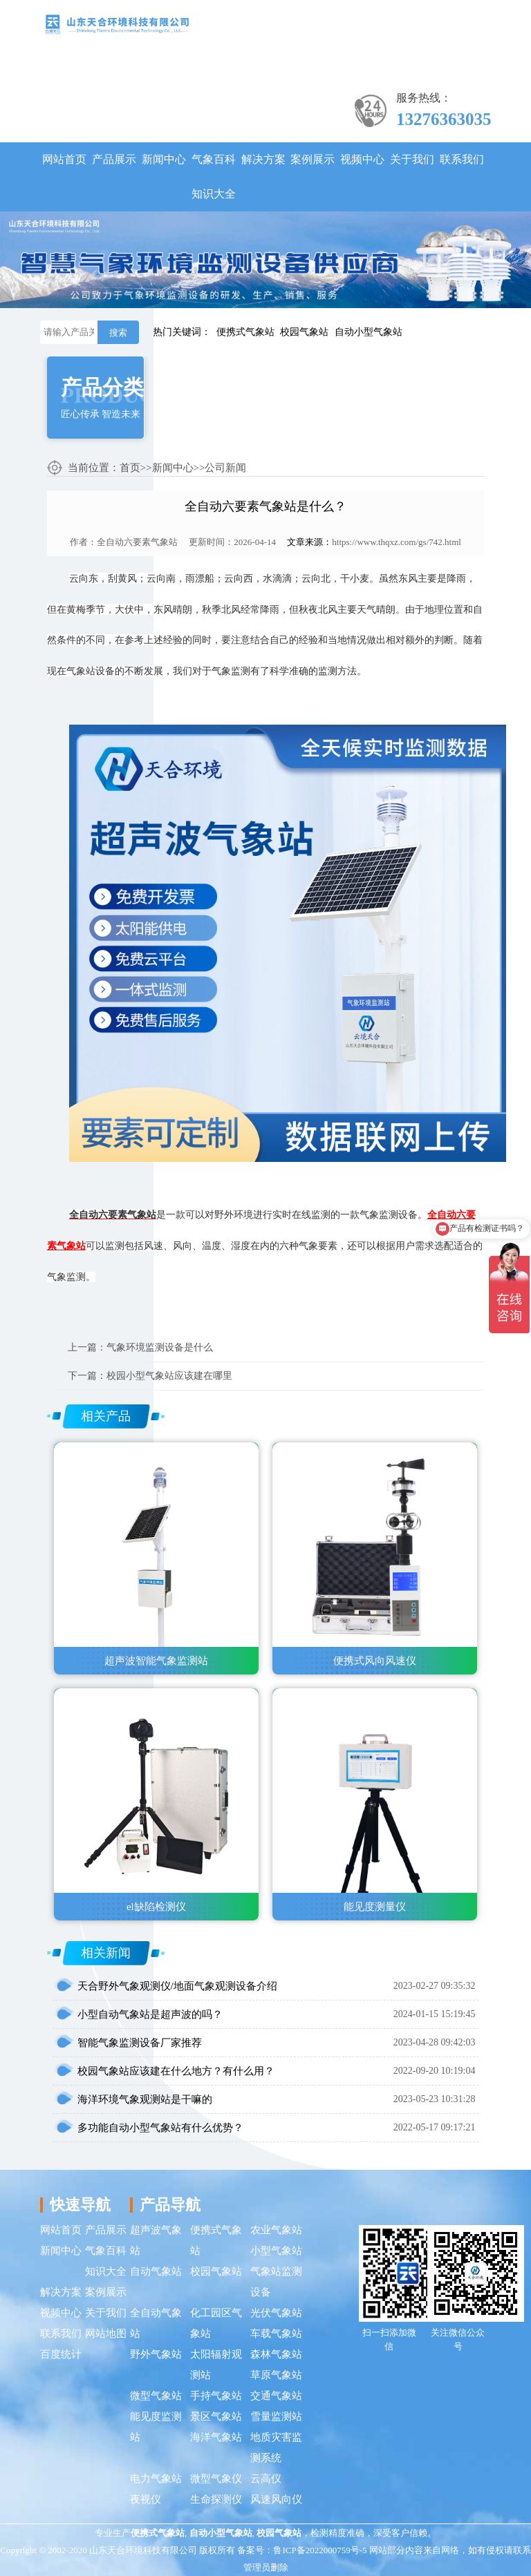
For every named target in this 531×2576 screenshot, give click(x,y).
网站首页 (64, 159)
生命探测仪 (216, 2499)
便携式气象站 (245, 332)
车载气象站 (276, 2333)
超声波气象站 (156, 2240)
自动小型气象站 (368, 332)
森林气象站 (276, 2354)
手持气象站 (216, 2395)
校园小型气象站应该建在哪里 (169, 1376)
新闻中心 (164, 159)
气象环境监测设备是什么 (159, 1347)
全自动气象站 (156, 2323)
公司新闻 (225, 467)
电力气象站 (156, 2478)
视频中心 (362, 159)
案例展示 (312, 159)
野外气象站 (156, 2354)
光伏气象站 (276, 2312)
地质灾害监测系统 (276, 2447)
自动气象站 (156, 2271)
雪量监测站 (276, 2416)
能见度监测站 (156, 2427)
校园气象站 (304, 332)
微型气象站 (156, 2395)
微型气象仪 (216, 2478)
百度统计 (61, 2354)
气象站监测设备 (276, 2282)
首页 (130, 467)
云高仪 (265, 2478)
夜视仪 (145, 2499)
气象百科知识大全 (214, 176)
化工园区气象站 (216, 2323)
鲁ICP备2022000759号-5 (319, 2550)
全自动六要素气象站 (137, 542)
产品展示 (114, 159)
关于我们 (412, 159)
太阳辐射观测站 (216, 2365)
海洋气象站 (216, 2437)
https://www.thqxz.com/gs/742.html (396, 542)
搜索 (118, 332)
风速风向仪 (276, 2499)
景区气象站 (216, 2416)
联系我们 (462, 159)
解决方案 (263, 159)
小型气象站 (276, 2250)
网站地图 (106, 2333)
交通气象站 (276, 2395)
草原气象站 (276, 2375)
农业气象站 (276, 2229)
